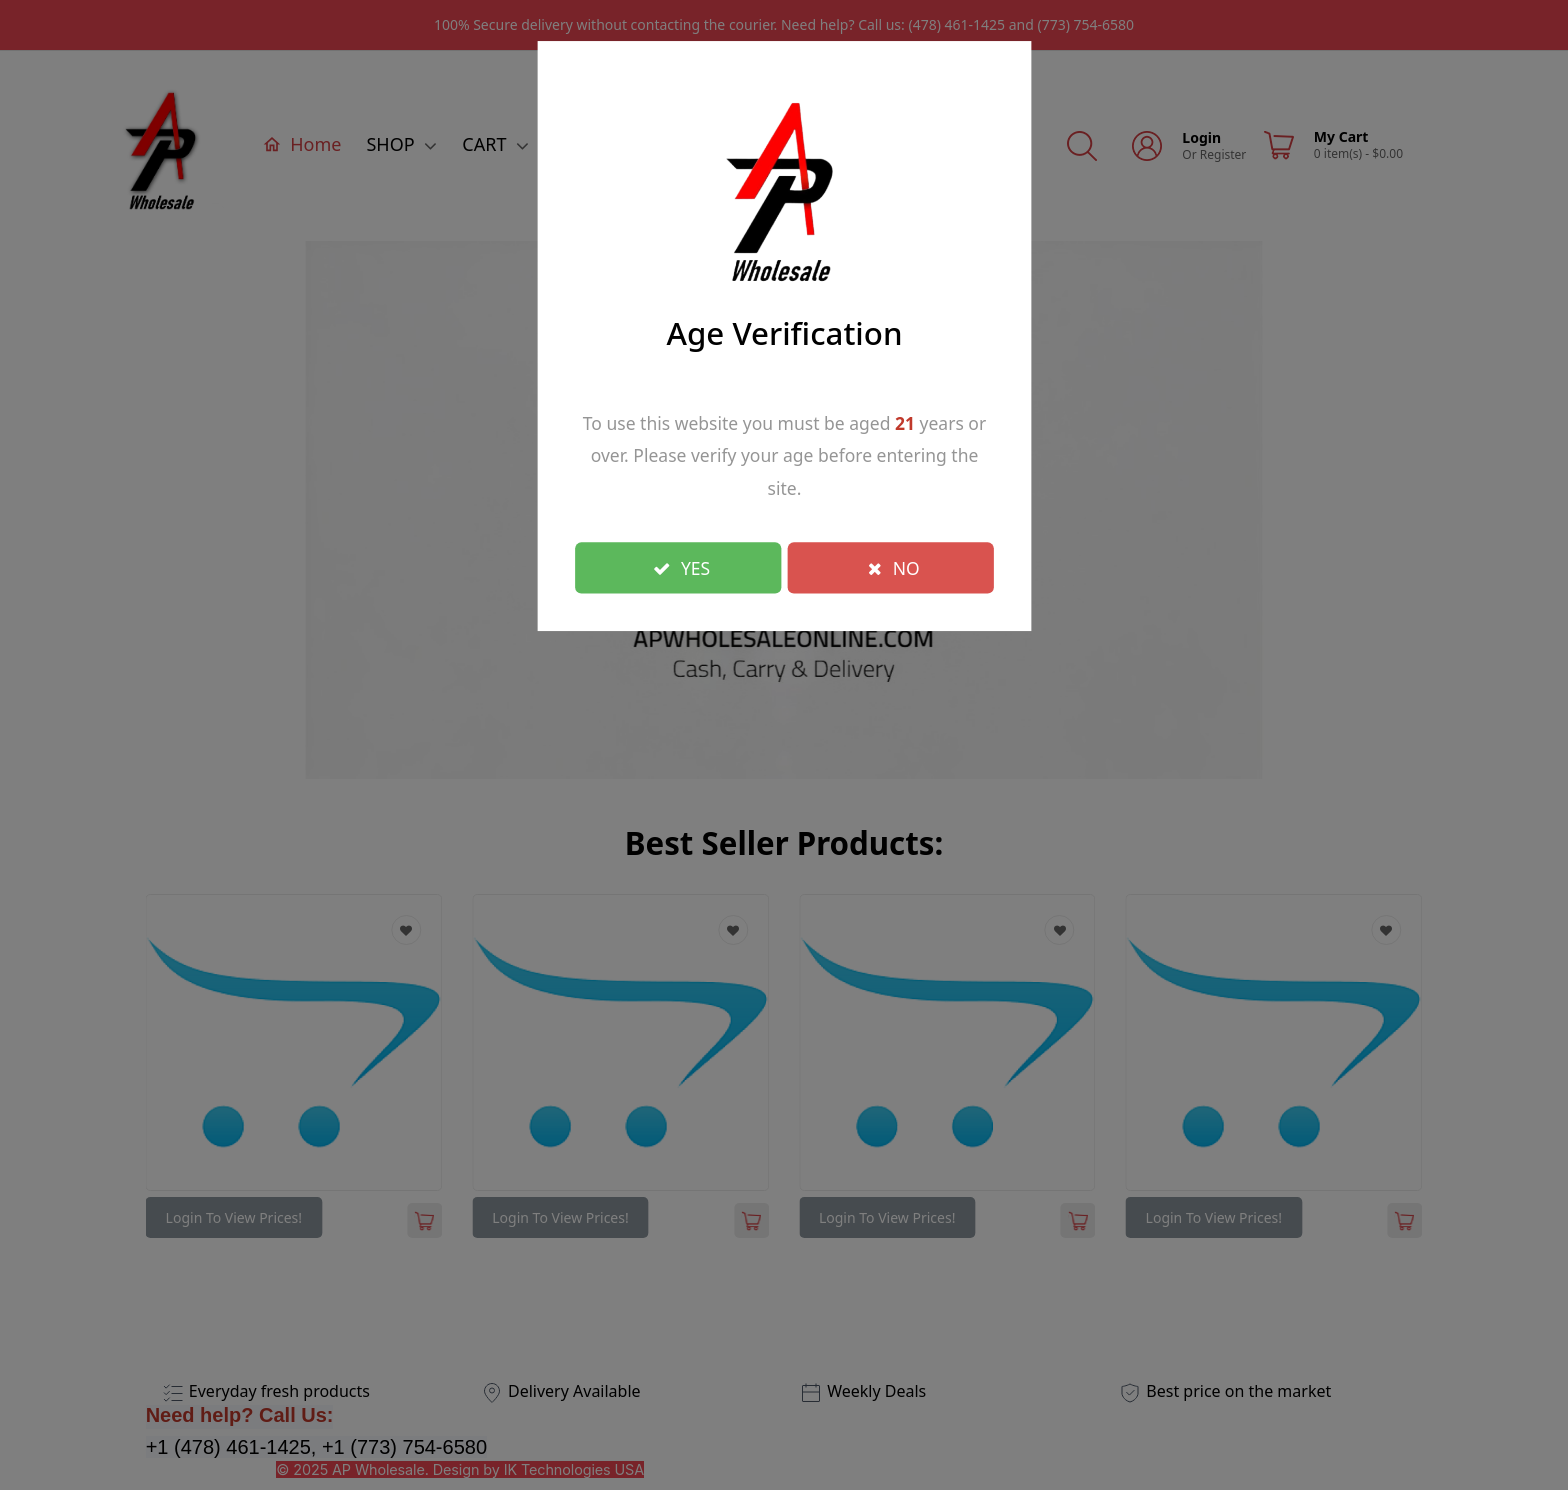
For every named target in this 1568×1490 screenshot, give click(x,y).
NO (894, 567)
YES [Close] (681, 567)
